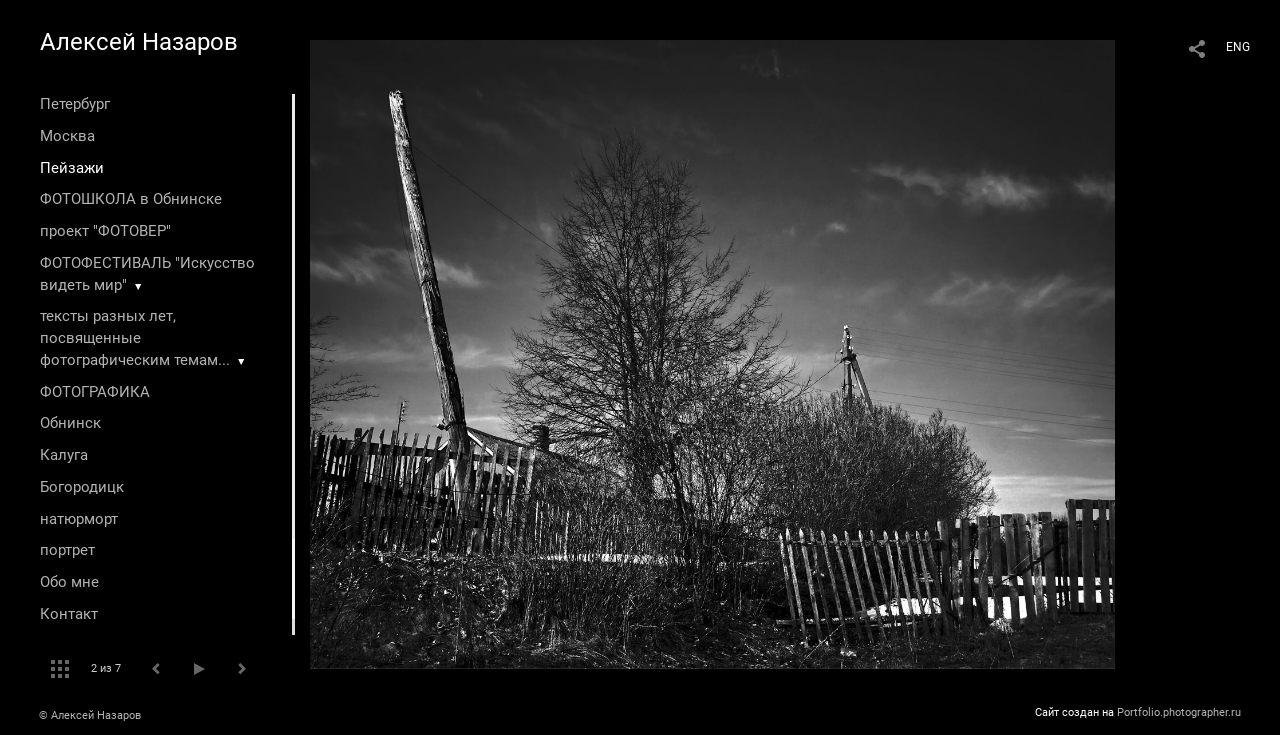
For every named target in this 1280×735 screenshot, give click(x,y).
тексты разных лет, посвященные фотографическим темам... (135, 338)
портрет (67, 550)
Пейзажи (72, 168)
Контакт (69, 614)
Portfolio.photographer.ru (1179, 712)
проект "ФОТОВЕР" (105, 231)
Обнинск (70, 423)
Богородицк (82, 487)
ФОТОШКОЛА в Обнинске (131, 199)
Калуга (64, 455)
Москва (67, 136)
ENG (1238, 47)
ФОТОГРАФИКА (95, 392)
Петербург (75, 104)
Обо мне (69, 582)
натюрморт (79, 519)
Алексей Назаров (139, 42)
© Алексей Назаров (90, 715)
